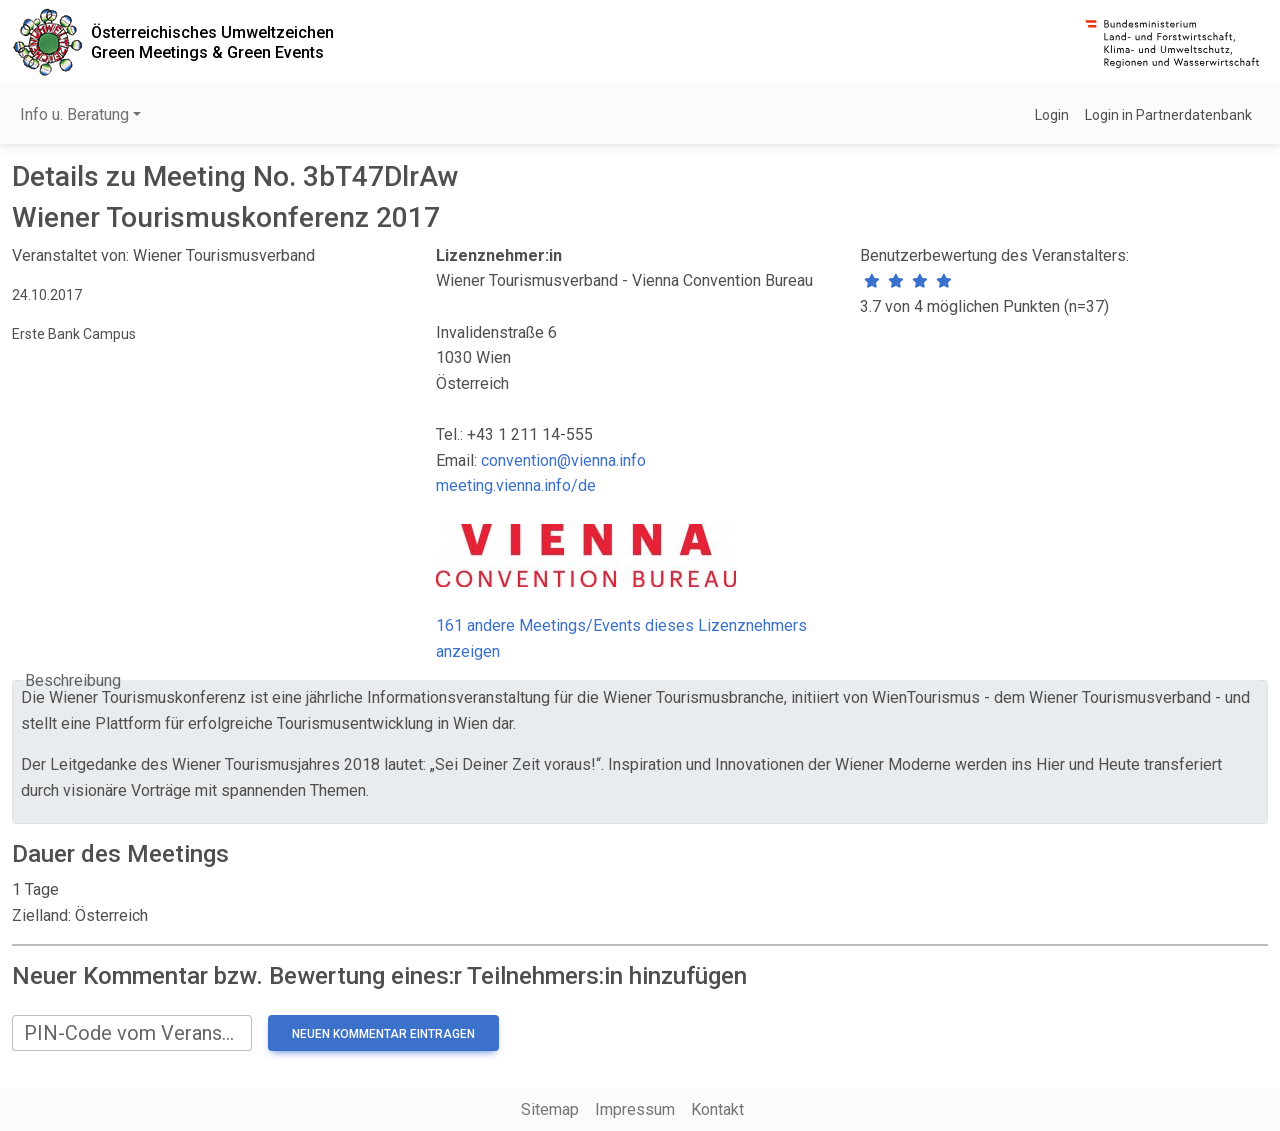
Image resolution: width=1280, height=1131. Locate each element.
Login (1052, 115)
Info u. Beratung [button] (74, 114)
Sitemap (550, 1109)
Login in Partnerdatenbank (1168, 115)
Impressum (635, 1109)
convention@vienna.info (563, 460)
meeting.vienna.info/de (516, 485)
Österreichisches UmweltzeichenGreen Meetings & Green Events (212, 42)
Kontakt (717, 1109)
